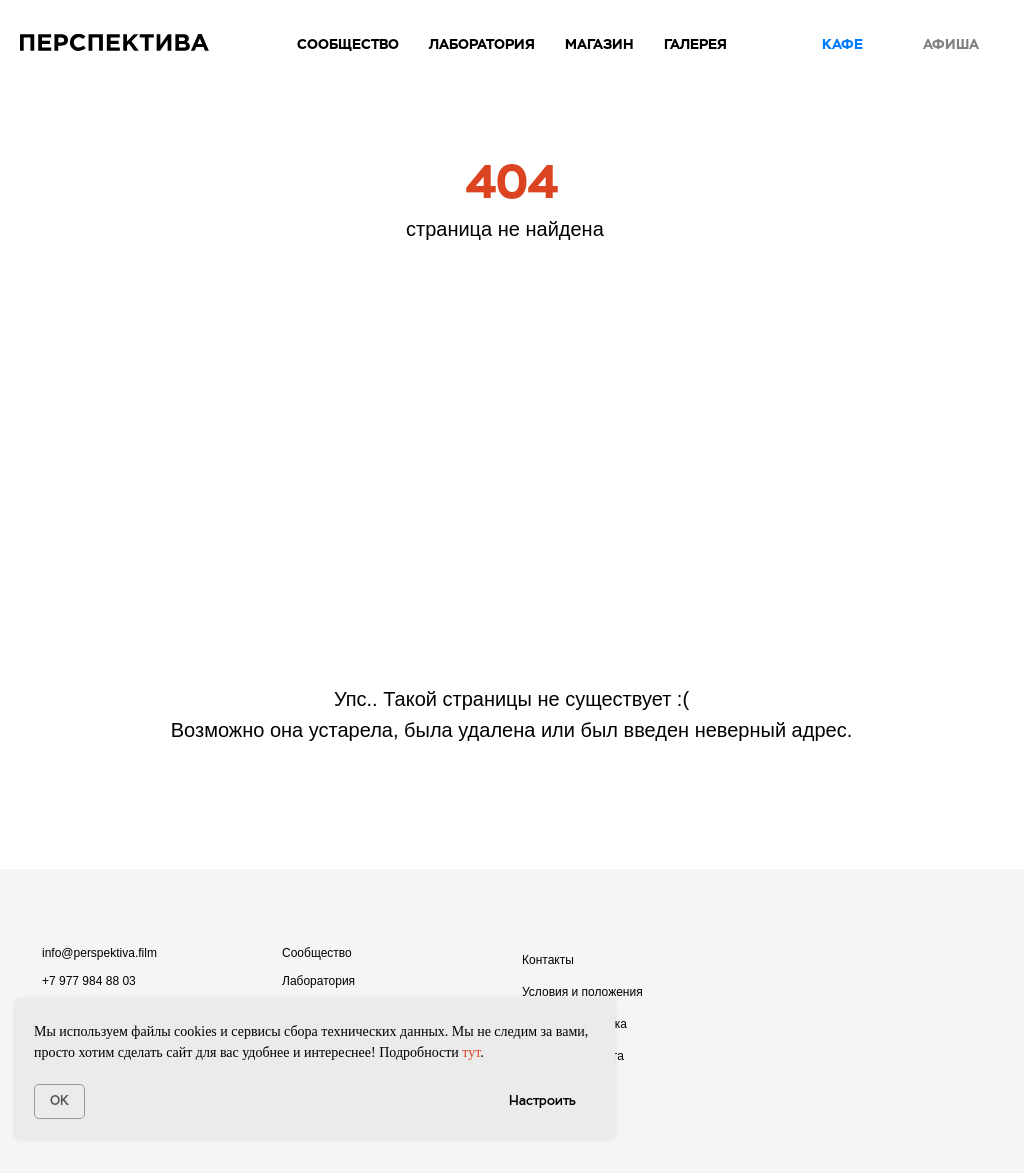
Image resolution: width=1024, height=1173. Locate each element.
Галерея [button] (695, 44)
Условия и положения (582, 992)
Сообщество (348, 44)
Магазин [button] (599, 44)
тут (471, 1052)
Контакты (548, 960)
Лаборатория (318, 981)
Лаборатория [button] (482, 44)
